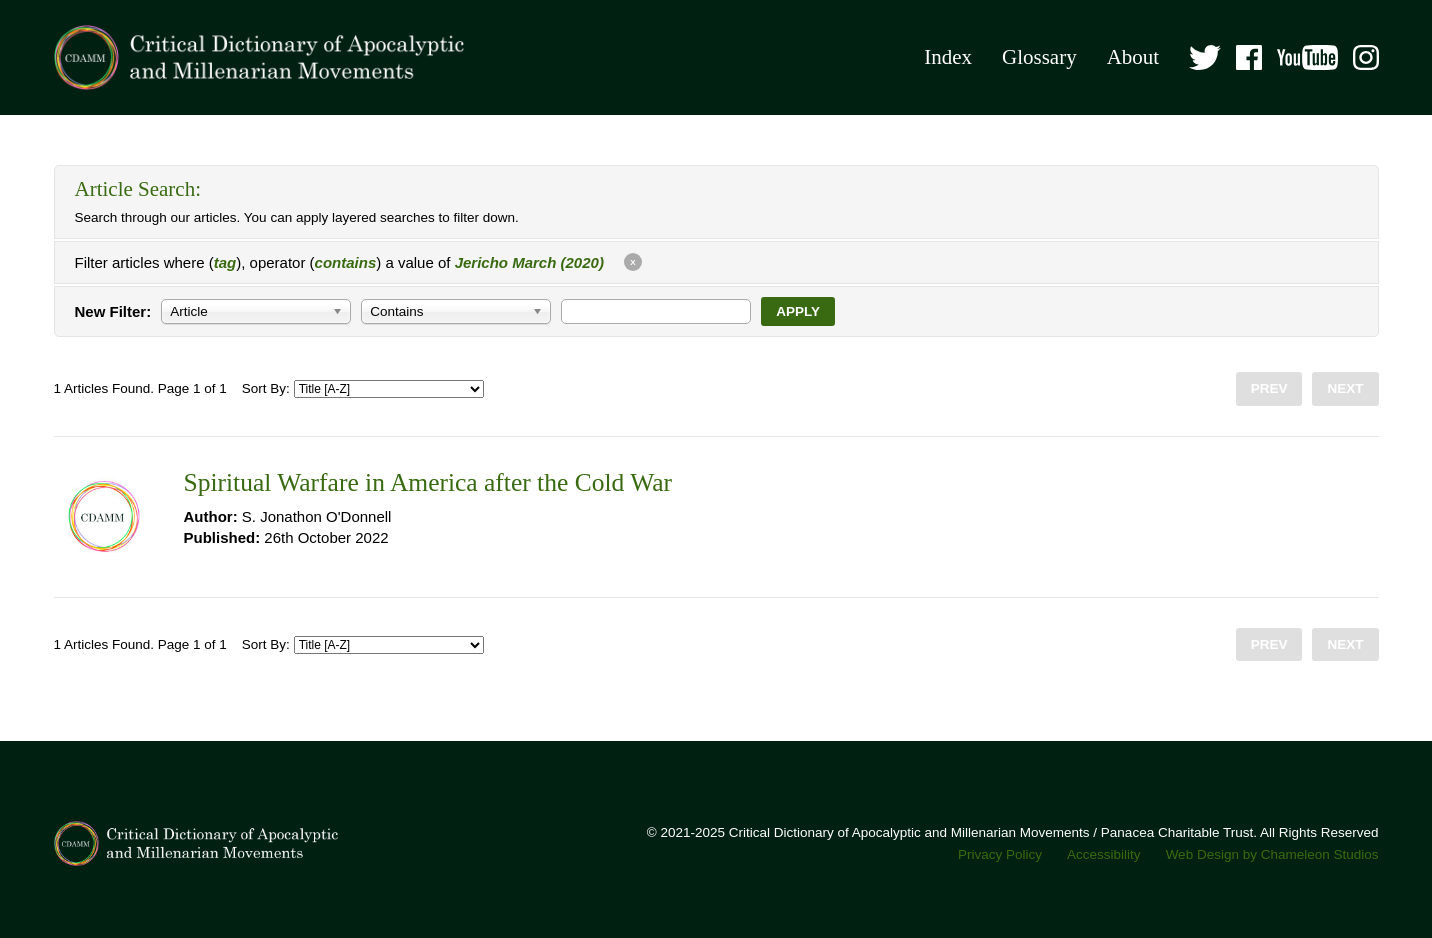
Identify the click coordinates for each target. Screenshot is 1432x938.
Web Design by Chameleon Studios (1272, 854)
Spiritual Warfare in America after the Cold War (428, 482)
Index (948, 57)
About (1133, 57)
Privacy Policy (1000, 854)
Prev (1269, 388)
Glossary (1039, 57)
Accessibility (1104, 854)
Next (1345, 388)
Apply (798, 311)
